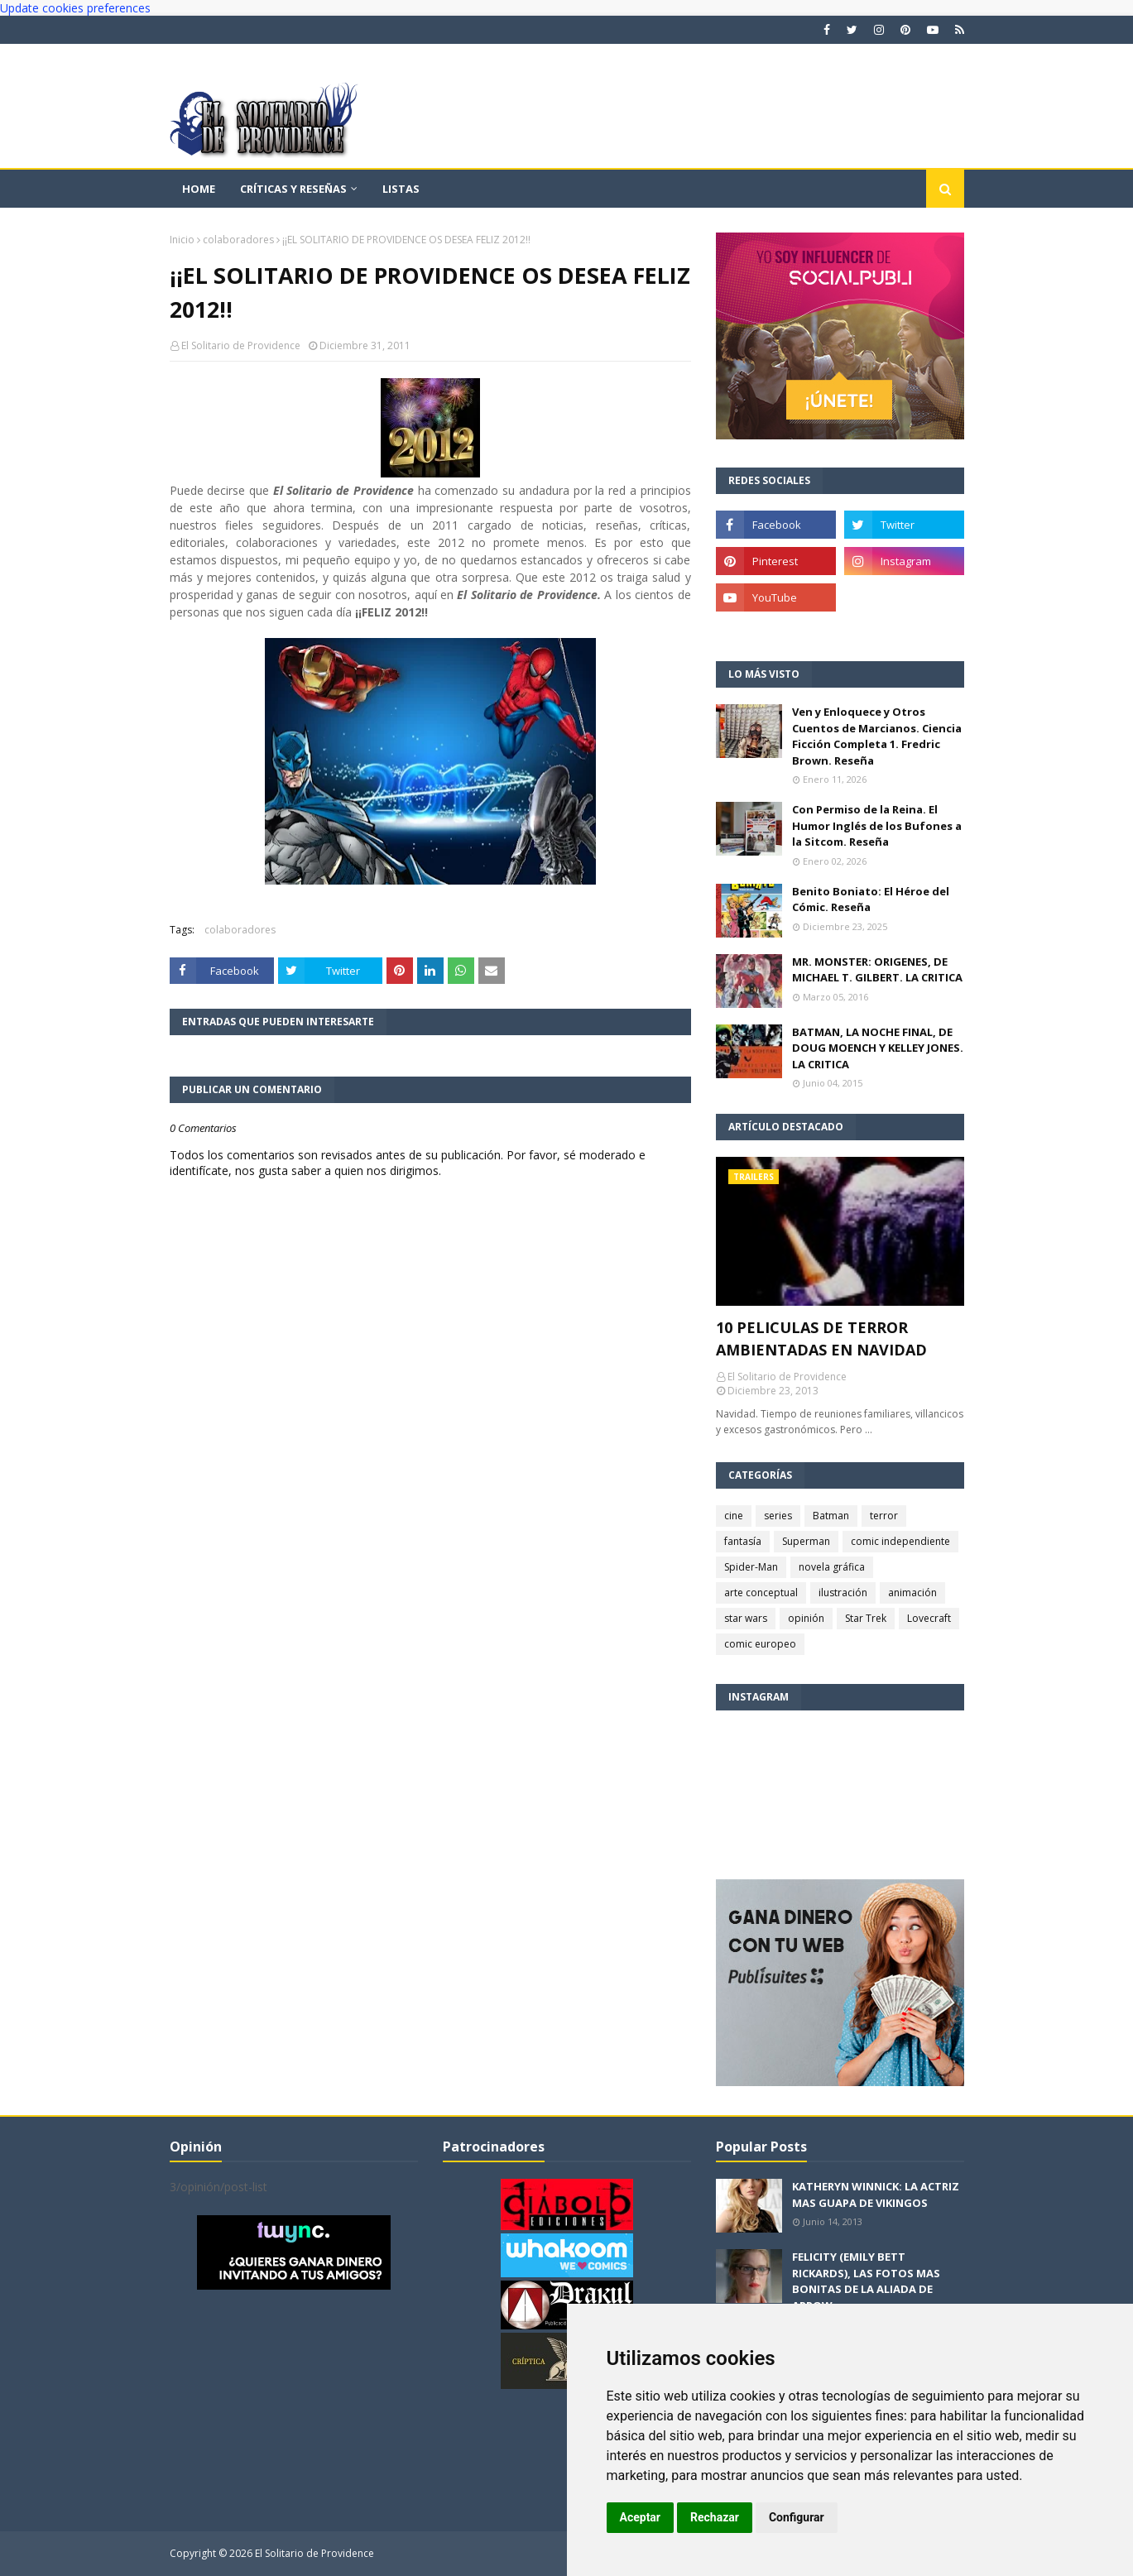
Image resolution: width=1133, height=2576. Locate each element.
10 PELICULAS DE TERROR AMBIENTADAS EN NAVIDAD (821, 1338)
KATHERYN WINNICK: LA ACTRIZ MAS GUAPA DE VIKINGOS (875, 2194)
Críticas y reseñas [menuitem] (293, 188)
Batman (831, 1516)
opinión (806, 1618)
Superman (806, 1541)
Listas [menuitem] (401, 188)
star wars (745, 1618)
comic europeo (760, 1644)
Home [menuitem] (198, 188)
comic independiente (900, 1541)
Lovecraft (929, 1618)
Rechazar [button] (714, 2517)
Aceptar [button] (640, 2517)
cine (733, 1516)
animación (912, 1592)
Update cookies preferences (75, 8)
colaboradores (238, 240)
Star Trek (865, 1618)
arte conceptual (761, 1592)
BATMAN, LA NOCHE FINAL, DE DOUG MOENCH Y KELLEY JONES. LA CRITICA (877, 1048)
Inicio (182, 240)
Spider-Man (751, 1567)
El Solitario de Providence (240, 345)
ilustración (843, 1592)
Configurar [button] (796, 2517)
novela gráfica (832, 1567)
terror (884, 1516)
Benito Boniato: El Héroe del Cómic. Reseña (870, 899)
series (778, 1516)
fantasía (742, 1541)
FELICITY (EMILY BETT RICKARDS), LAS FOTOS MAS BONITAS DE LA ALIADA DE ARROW (866, 2281)
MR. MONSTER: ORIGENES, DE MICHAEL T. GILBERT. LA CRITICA (877, 970)
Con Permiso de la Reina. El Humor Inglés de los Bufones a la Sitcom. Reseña (877, 825)
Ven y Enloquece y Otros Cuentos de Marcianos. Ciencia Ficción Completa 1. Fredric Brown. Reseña (877, 736)
